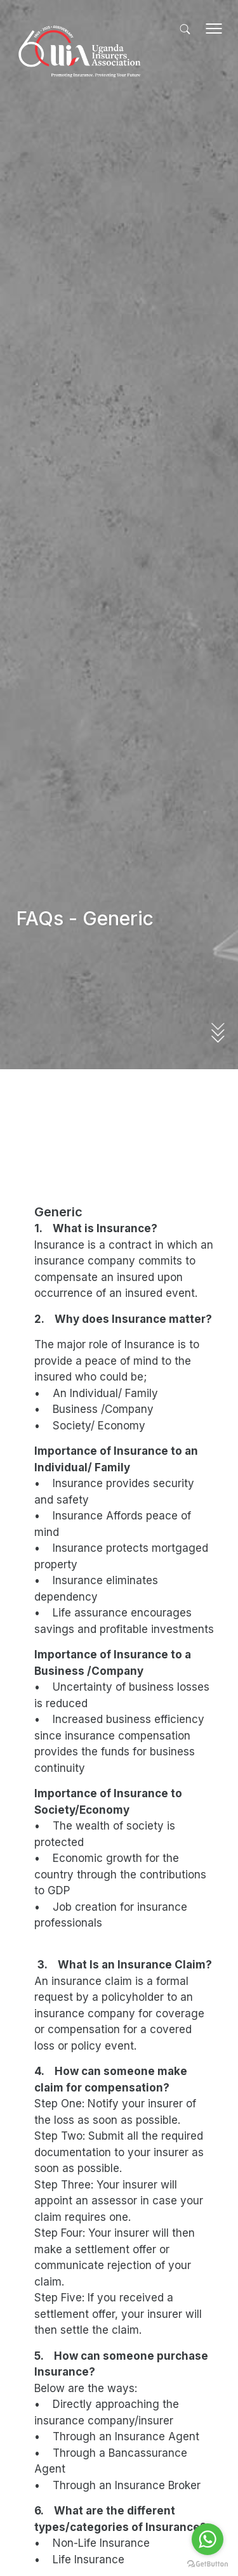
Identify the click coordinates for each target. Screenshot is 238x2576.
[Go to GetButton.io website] (207, 2563)
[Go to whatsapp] (207, 2539)
